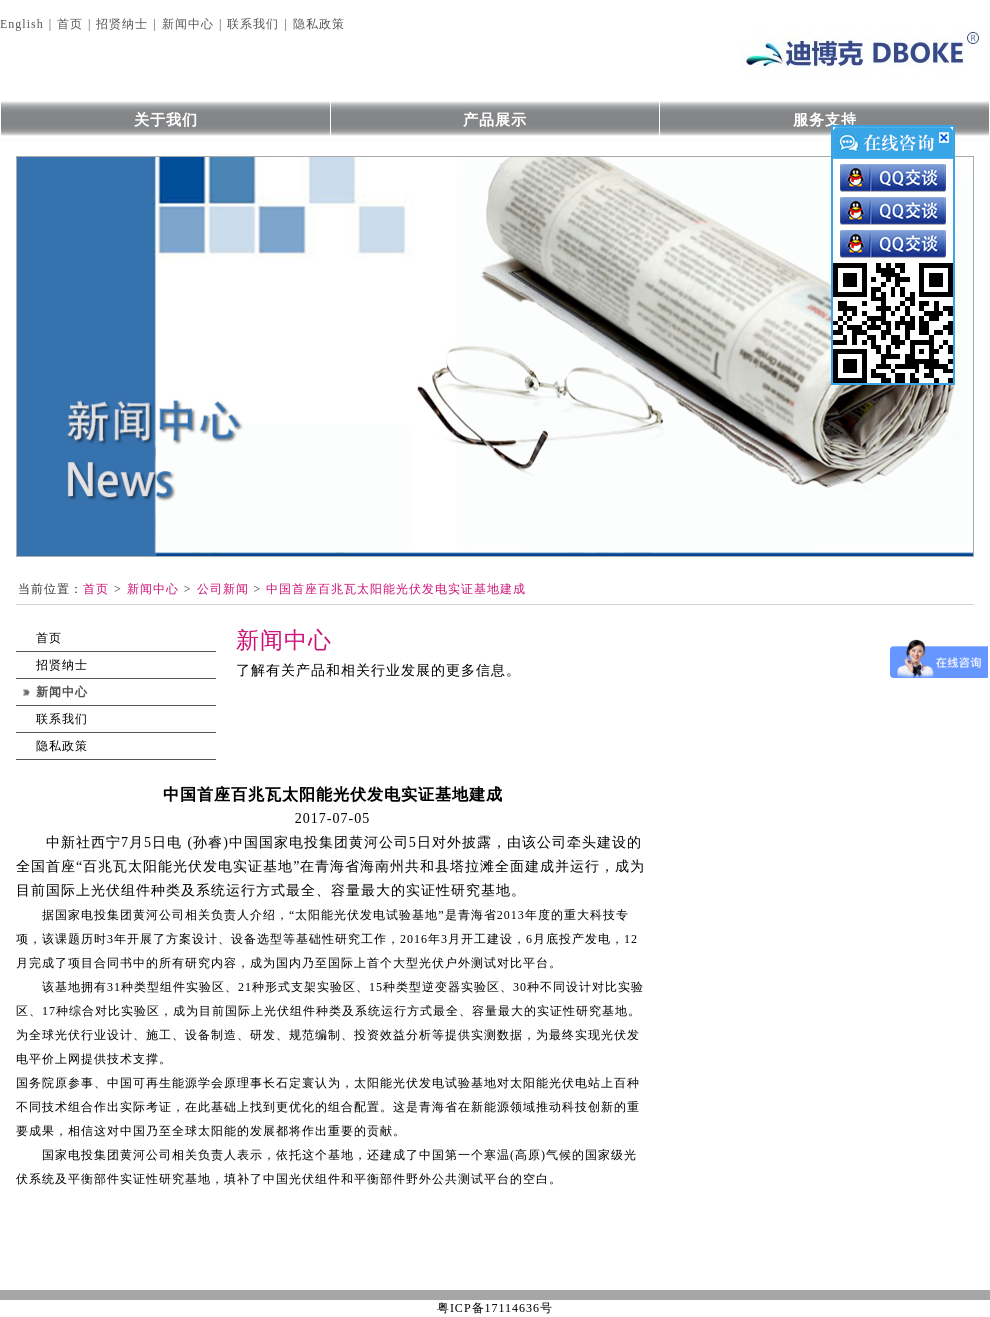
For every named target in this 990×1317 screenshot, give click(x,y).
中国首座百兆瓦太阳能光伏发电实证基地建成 (396, 589)
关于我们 (166, 120)
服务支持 (825, 120)
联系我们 (253, 24)
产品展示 (495, 120)
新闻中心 (188, 24)
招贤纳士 (122, 24)
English (22, 24)
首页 (70, 24)
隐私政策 (319, 24)
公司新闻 (223, 589)
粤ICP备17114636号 (495, 1308)
